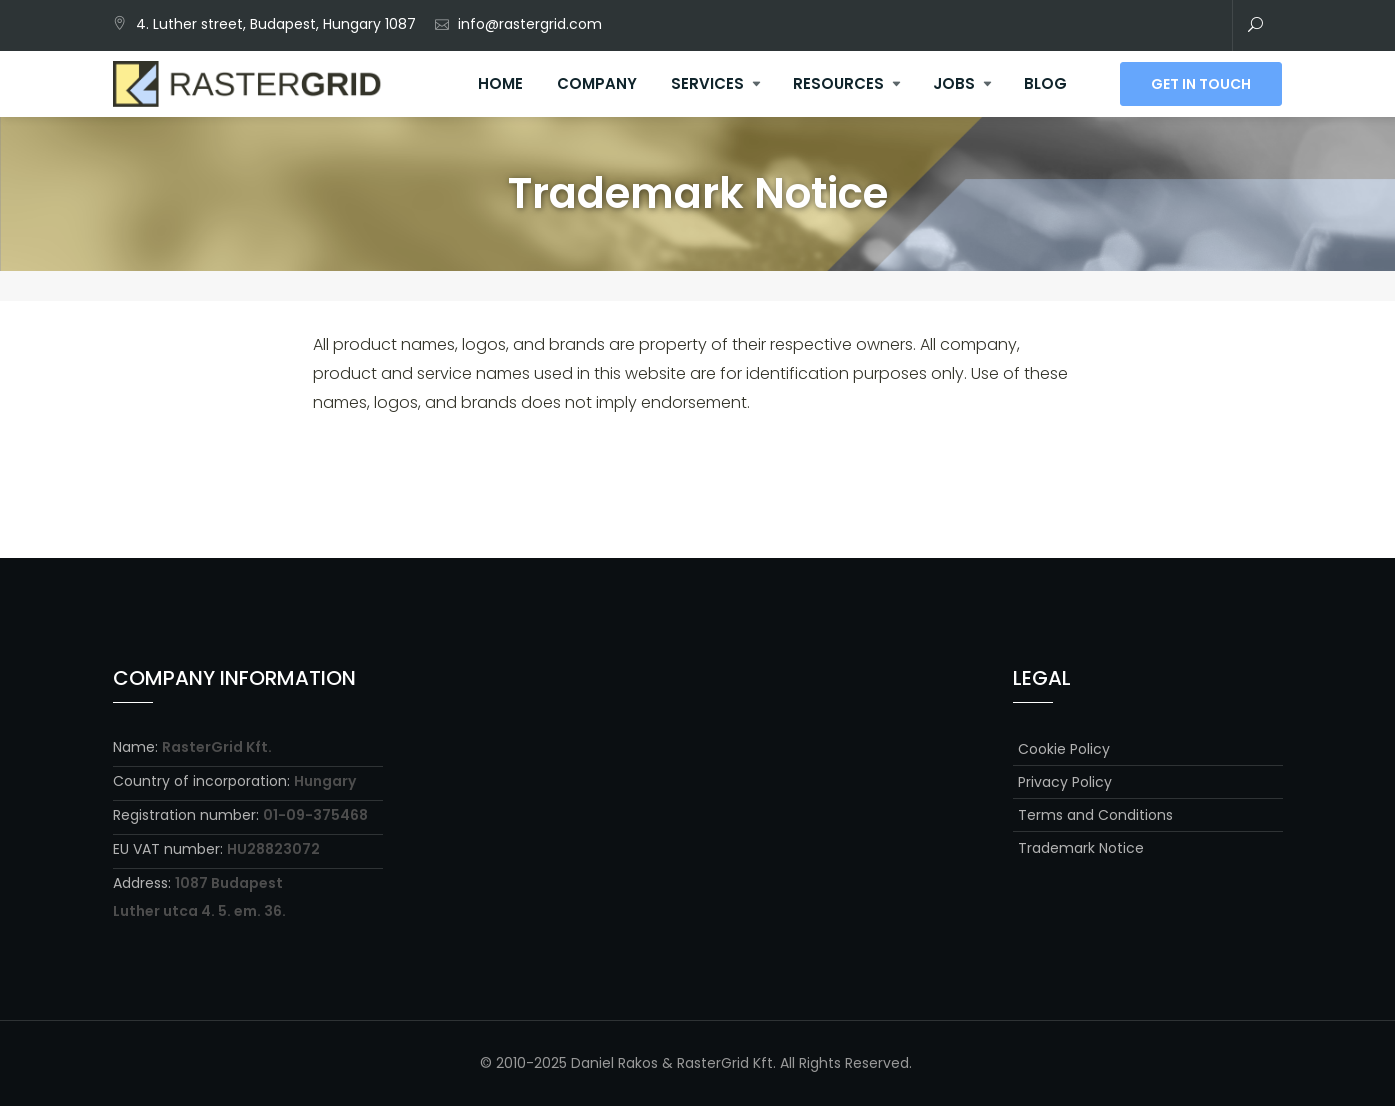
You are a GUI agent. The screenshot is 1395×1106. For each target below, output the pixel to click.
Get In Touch (1201, 84)
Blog (1045, 83)
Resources (838, 83)
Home (500, 83)
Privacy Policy (1065, 782)
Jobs (954, 83)
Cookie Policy (1064, 749)
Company (597, 83)
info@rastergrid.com (530, 24)
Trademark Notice (1081, 848)
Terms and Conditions (1095, 815)
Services (707, 83)
